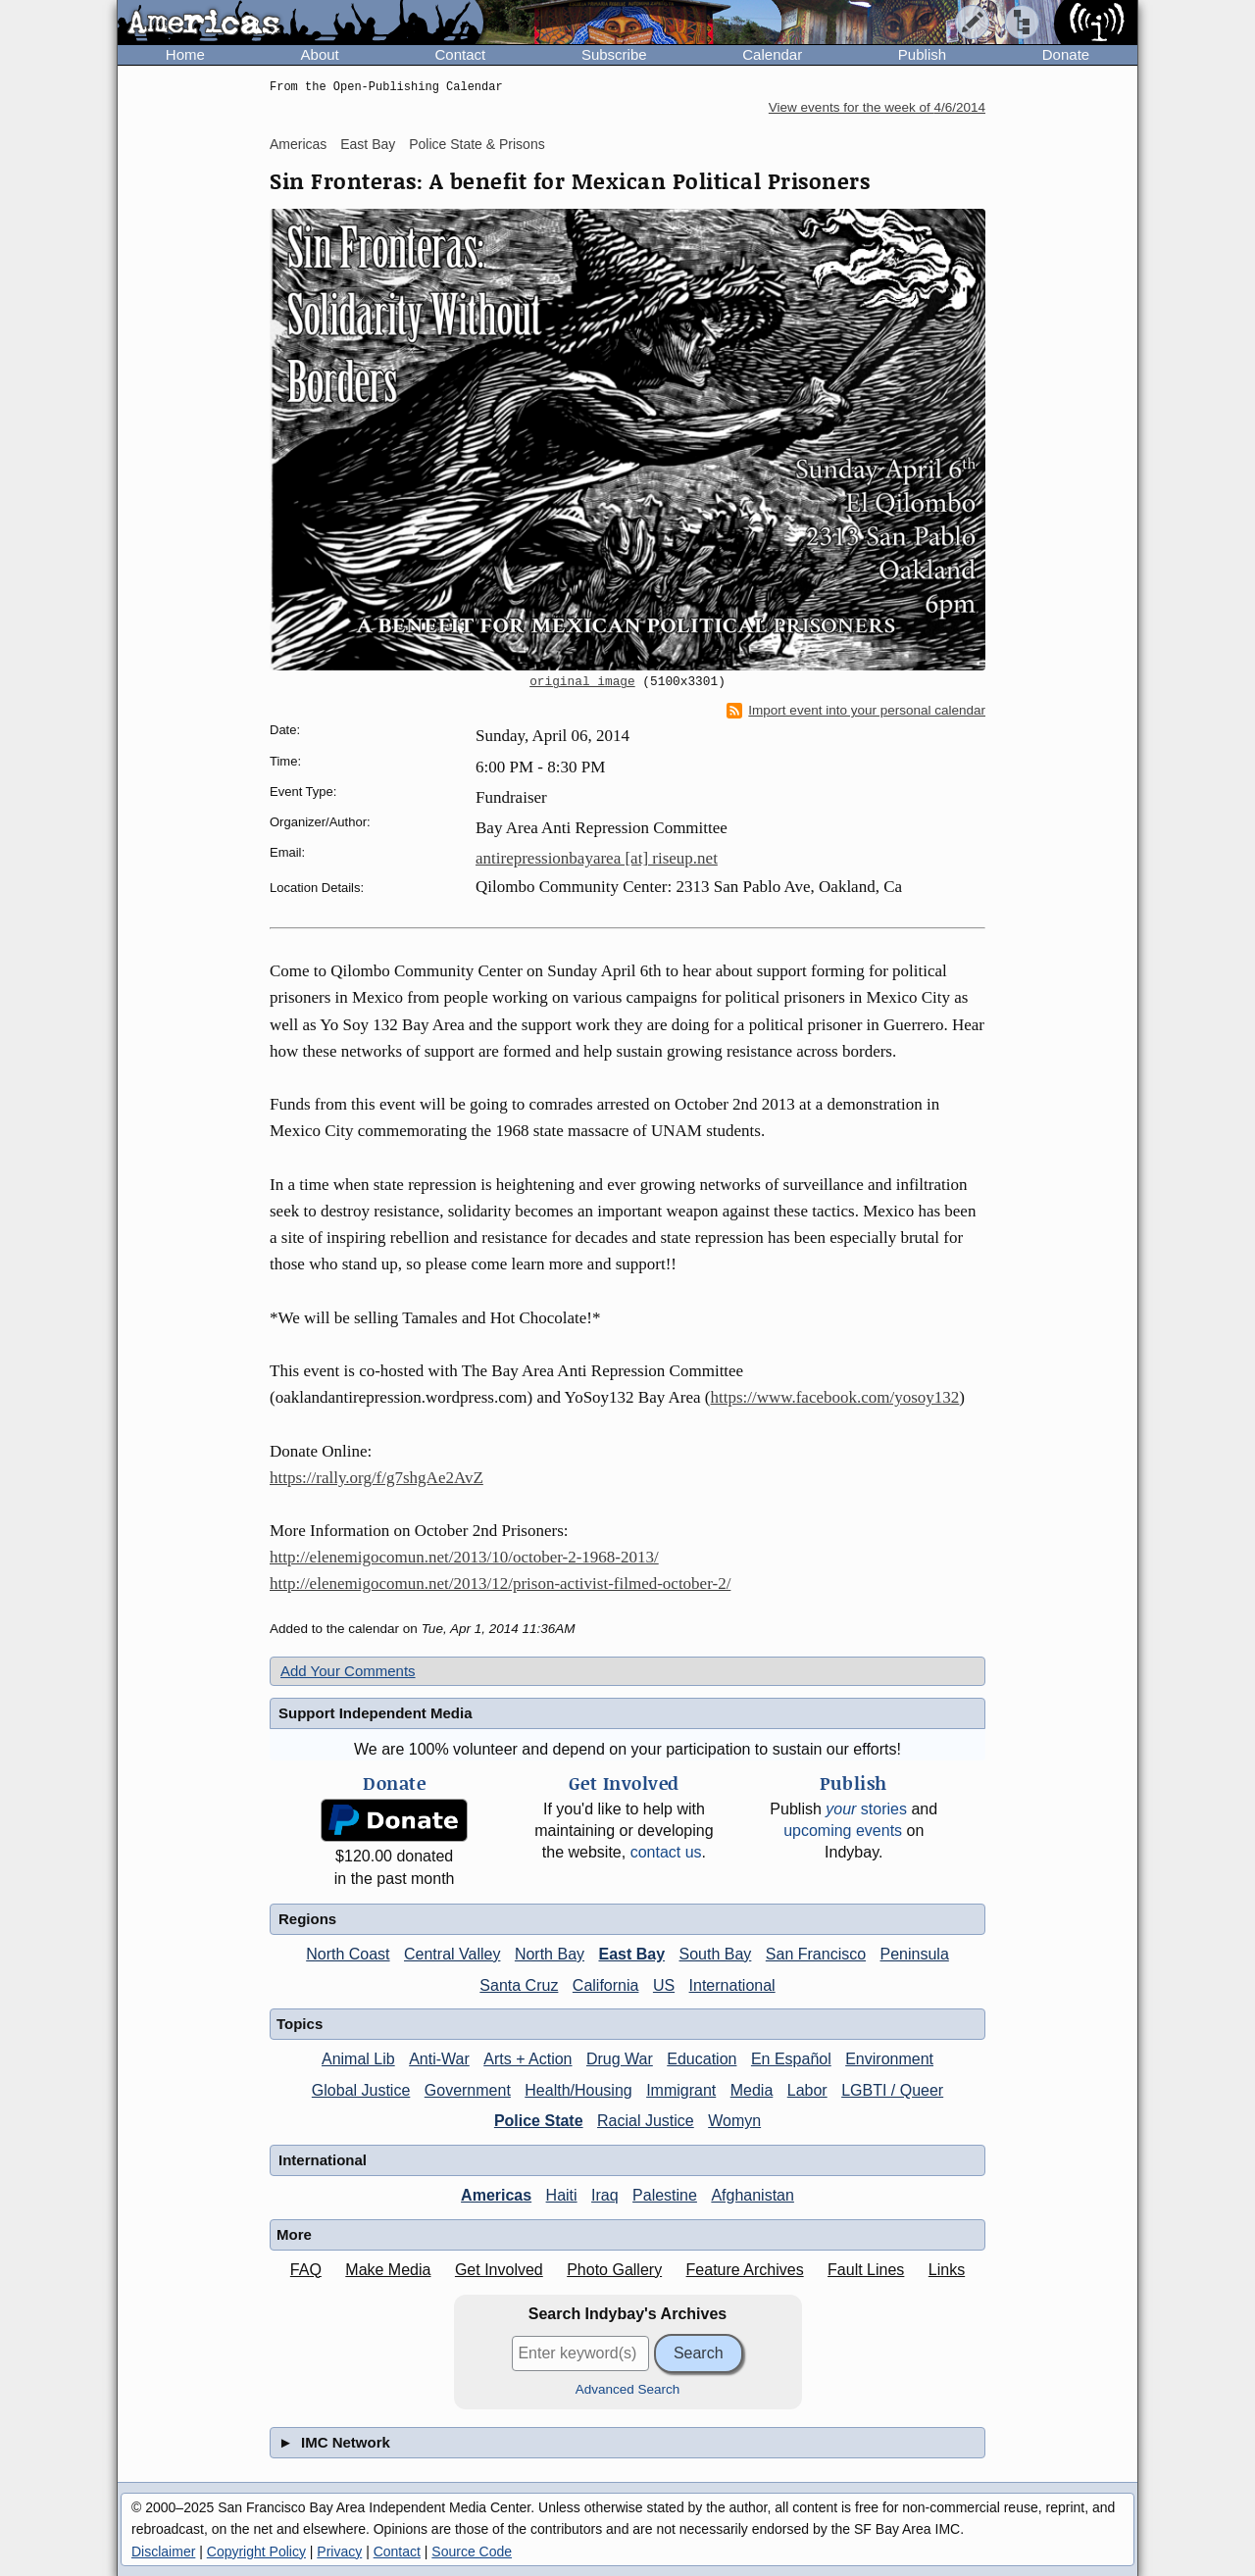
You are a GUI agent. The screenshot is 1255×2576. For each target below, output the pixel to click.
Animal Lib (358, 2059)
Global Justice (361, 2090)
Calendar (772, 54)
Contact (459, 54)
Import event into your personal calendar (856, 710)
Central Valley (452, 1954)
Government (468, 2090)
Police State (538, 2120)
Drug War (619, 2059)
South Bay (715, 1954)
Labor (807, 2090)
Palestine (664, 2195)
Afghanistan (752, 2195)
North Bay (549, 1954)
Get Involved (499, 2269)
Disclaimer (163, 2551)
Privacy (339, 2551)
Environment (889, 2059)
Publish (922, 54)
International (732, 1985)
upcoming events (842, 1830)
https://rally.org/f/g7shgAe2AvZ (376, 1477)
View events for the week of (877, 107)
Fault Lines (866, 2269)
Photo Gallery (614, 2269)
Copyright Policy (256, 2551)
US (664, 1985)
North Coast (347, 1954)
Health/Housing (578, 2090)
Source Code (471, 2551)
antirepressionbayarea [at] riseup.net (597, 858)
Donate (1065, 54)
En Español (791, 2059)
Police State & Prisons (477, 144)
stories (866, 1809)
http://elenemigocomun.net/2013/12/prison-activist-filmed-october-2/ (500, 1583)
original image (582, 682)
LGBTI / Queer (892, 2090)
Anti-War (439, 2059)
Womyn (734, 2120)
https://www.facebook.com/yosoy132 (834, 1397)
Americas (298, 144)
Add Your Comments (348, 1670)
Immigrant (681, 2090)
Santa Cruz (518, 1985)
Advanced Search (628, 2389)
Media (752, 2090)
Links (947, 2269)
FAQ (306, 2269)
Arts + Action (527, 2059)
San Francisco (816, 1954)
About (320, 54)
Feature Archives (745, 2269)
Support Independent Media (375, 1713)
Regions (307, 1918)
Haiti (561, 2195)
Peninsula (914, 1954)
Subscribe (614, 54)
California (606, 1985)
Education (701, 2059)
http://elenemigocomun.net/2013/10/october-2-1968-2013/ (464, 1557)
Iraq (605, 2195)
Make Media (387, 2269)
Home (185, 54)
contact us (666, 1852)
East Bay (367, 144)
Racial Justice (645, 2120)
